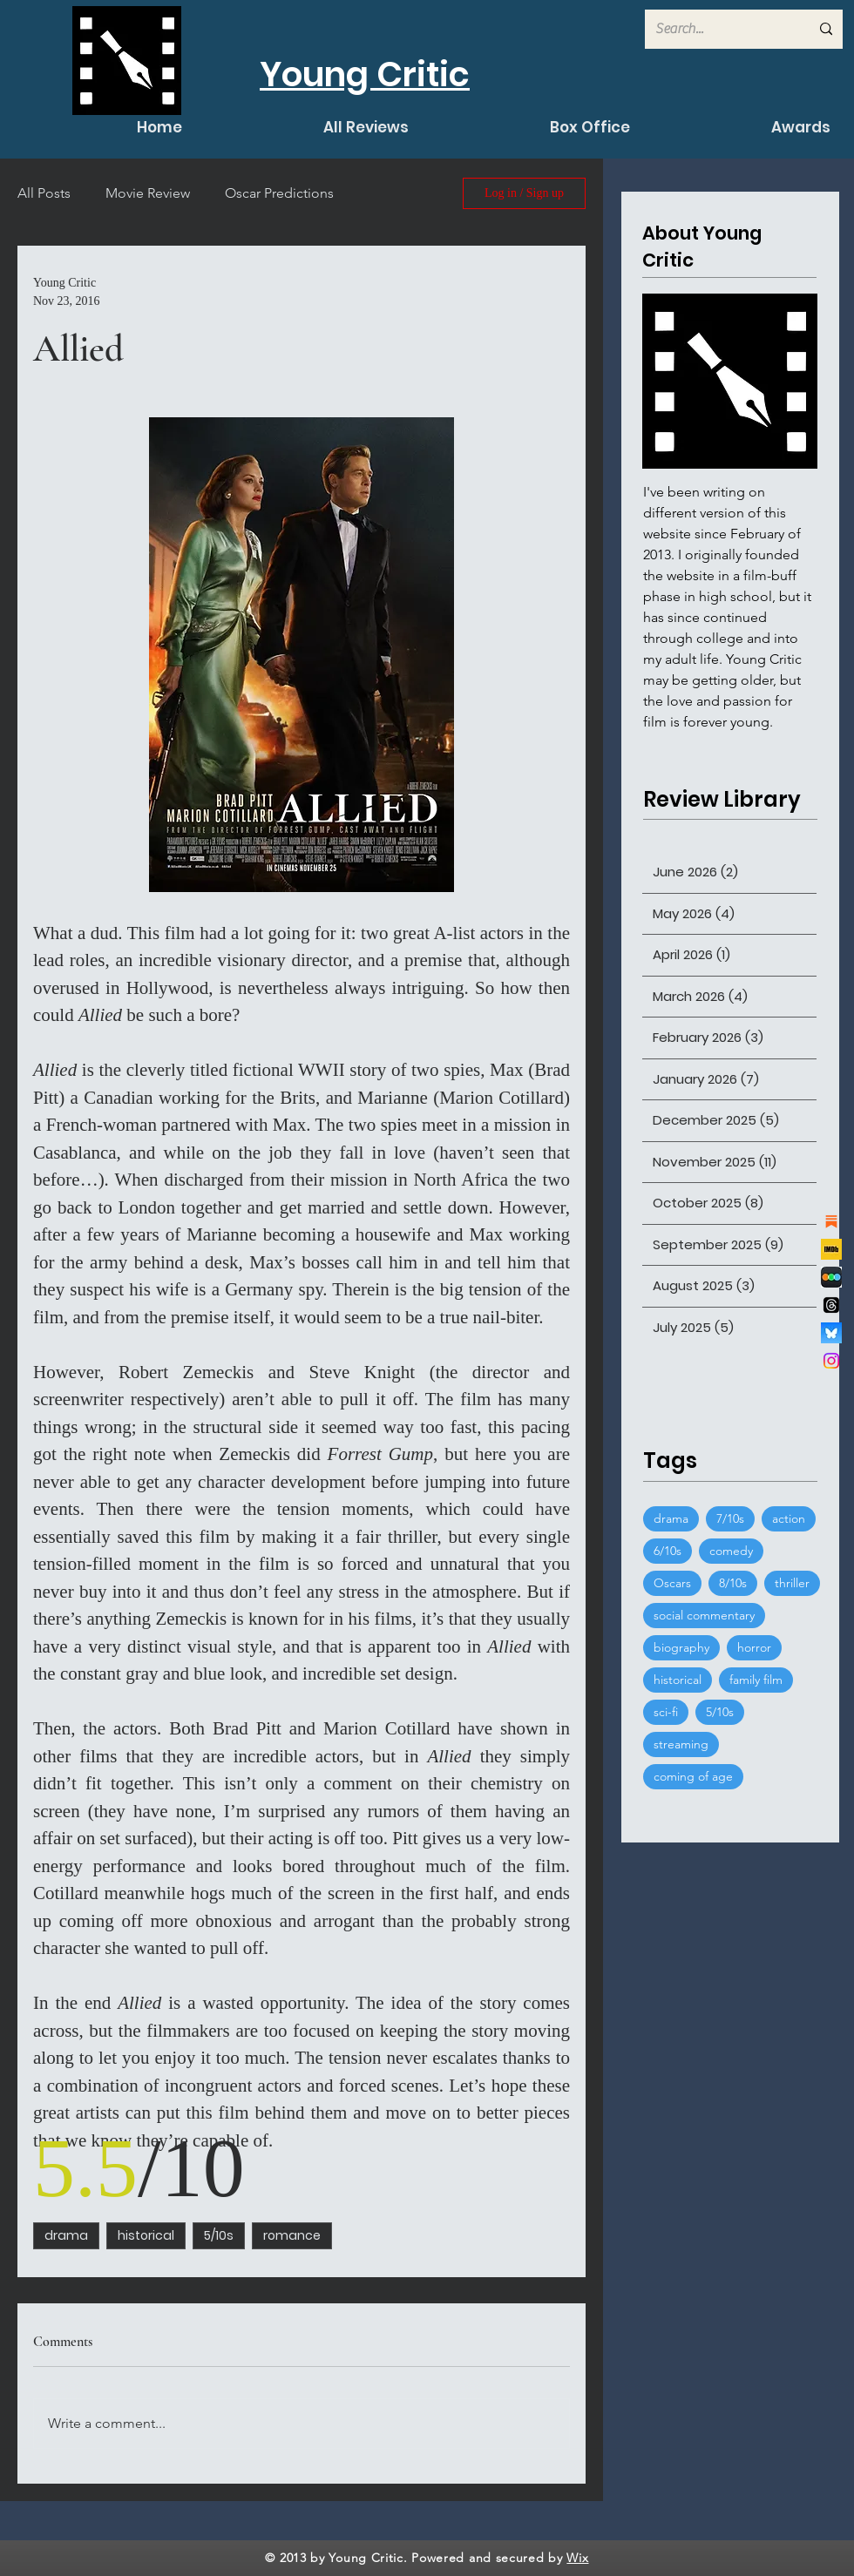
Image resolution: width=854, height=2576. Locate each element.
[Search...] (719, 29)
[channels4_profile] (831, 1249)
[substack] (831, 1221)
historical (146, 2235)
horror (754, 1647)
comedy (731, 1550)
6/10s (667, 1550)
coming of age (693, 1776)
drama (66, 2235)
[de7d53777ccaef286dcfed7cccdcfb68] (831, 1277)
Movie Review (147, 193)
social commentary (704, 1615)
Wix (577, 2558)
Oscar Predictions (279, 193)
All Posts (44, 193)
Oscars (672, 1583)
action (788, 1518)
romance (292, 2235)
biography (681, 1647)
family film (756, 1679)
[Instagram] (831, 1360)
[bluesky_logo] (831, 1332)
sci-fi (666, 1712)
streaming (681, 1744)
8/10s (733, 1583)
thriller (792, 1583)
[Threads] (831, 1305)
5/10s (219, 2235)
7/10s (730, 1518)
